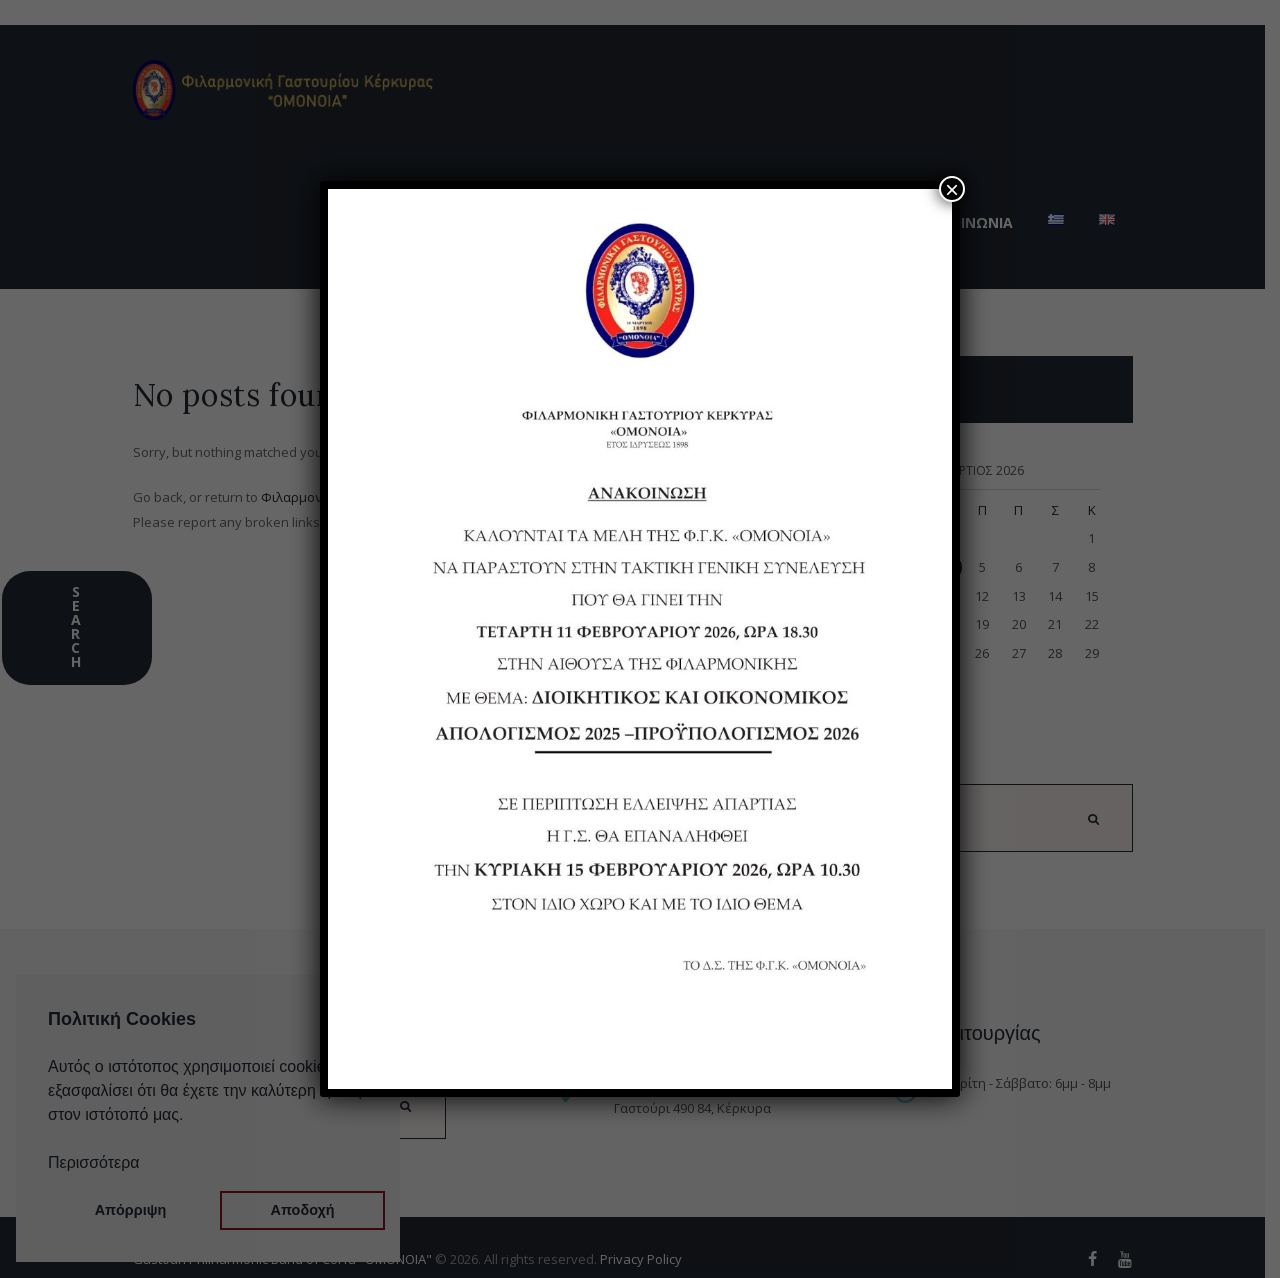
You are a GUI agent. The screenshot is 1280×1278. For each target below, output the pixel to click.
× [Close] (952, 189)
